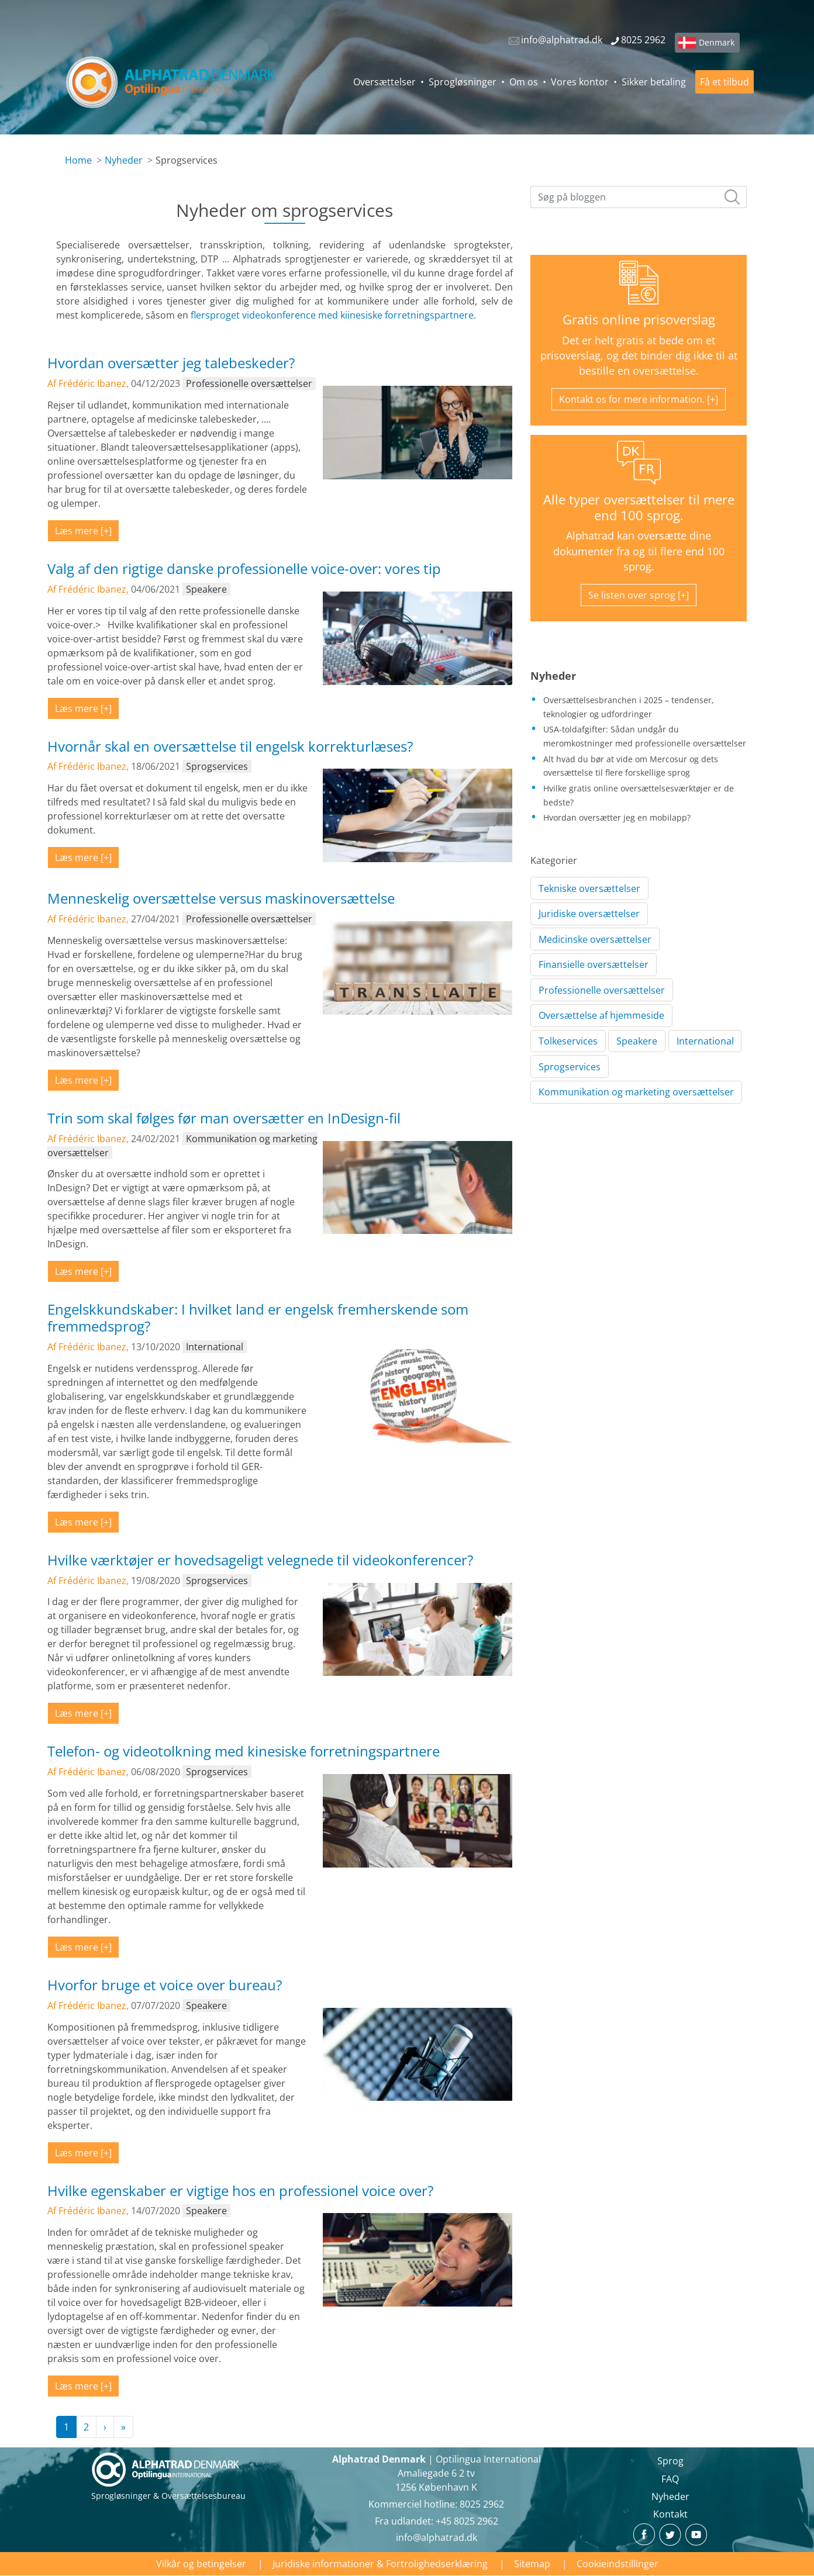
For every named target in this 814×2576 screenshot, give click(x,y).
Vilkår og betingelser (201, 2563)
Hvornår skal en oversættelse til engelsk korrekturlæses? (230, 746)
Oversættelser (384, 81)
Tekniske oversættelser (589, 888)
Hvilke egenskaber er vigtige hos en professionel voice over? (240, 2190)
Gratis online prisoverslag (639, 319)
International (705, 1041)
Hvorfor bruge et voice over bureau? (164, 1984)
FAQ (670, 2479)
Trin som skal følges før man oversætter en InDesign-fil (224, 1118)
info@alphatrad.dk (436, 2537)
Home (78, 160)
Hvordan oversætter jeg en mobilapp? (617, 817)
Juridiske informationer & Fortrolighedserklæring (380, 2563)
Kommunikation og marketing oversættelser (636, 1091)
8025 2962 (482, 2504)
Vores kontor (580, 81)
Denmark (716, 42)
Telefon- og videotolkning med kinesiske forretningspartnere (243, 1751)
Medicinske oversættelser (595, 939)
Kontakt (670, 2514)
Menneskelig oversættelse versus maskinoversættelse (221, 898)
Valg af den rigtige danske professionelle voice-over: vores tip (244, 568)
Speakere (636, 1041)
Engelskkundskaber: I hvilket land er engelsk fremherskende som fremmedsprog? (257, 1317)
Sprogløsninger (462, 81)
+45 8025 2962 (467, 2521)
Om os (523, 81)
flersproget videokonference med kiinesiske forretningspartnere (332, 315)
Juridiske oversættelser (589, 913)
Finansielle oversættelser (594, 964)
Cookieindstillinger (617, 2563)
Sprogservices (570, 1066)
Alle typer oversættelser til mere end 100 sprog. (638, 507)
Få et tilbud (724, 81)
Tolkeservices (568, 1041)
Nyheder (124, 160)
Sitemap (532, 2563)
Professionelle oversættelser (602, 990)
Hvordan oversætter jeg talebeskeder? (171, 362)
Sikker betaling (654, 81)
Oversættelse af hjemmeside (601, 1015)
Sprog (670, 2460)
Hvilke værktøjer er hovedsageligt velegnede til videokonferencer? (260, 1559)
